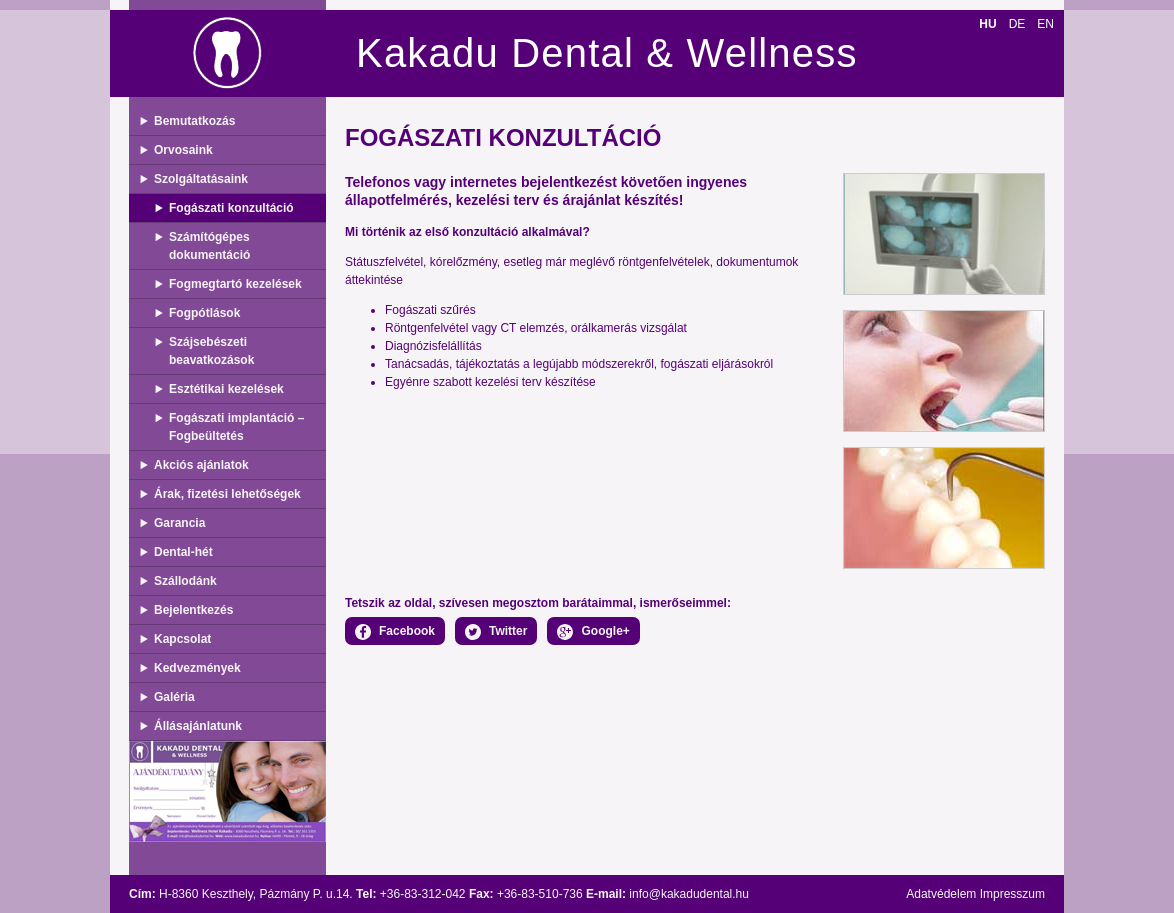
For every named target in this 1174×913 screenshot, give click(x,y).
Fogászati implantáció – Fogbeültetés (236, 427)
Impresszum (1012, 894)
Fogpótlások (204, 313)
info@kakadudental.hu (689, 894)
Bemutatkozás (194, 121)
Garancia (179, 523)
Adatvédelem (941, 894)
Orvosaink (183, 150)
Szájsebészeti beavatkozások (211, 351)
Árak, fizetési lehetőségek (227, 494)
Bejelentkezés (193, 610)
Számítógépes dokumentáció (209, 246)
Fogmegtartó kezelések (235, 284)
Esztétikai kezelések (226, 389)
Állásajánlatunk (198, 726)
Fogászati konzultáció (231, 208)
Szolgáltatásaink (201, 179)
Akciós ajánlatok (201, 465)
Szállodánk (185, 581)
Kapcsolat (182, 639)
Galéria (174, 697)
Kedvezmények (197, 668)
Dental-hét (183, 552)
